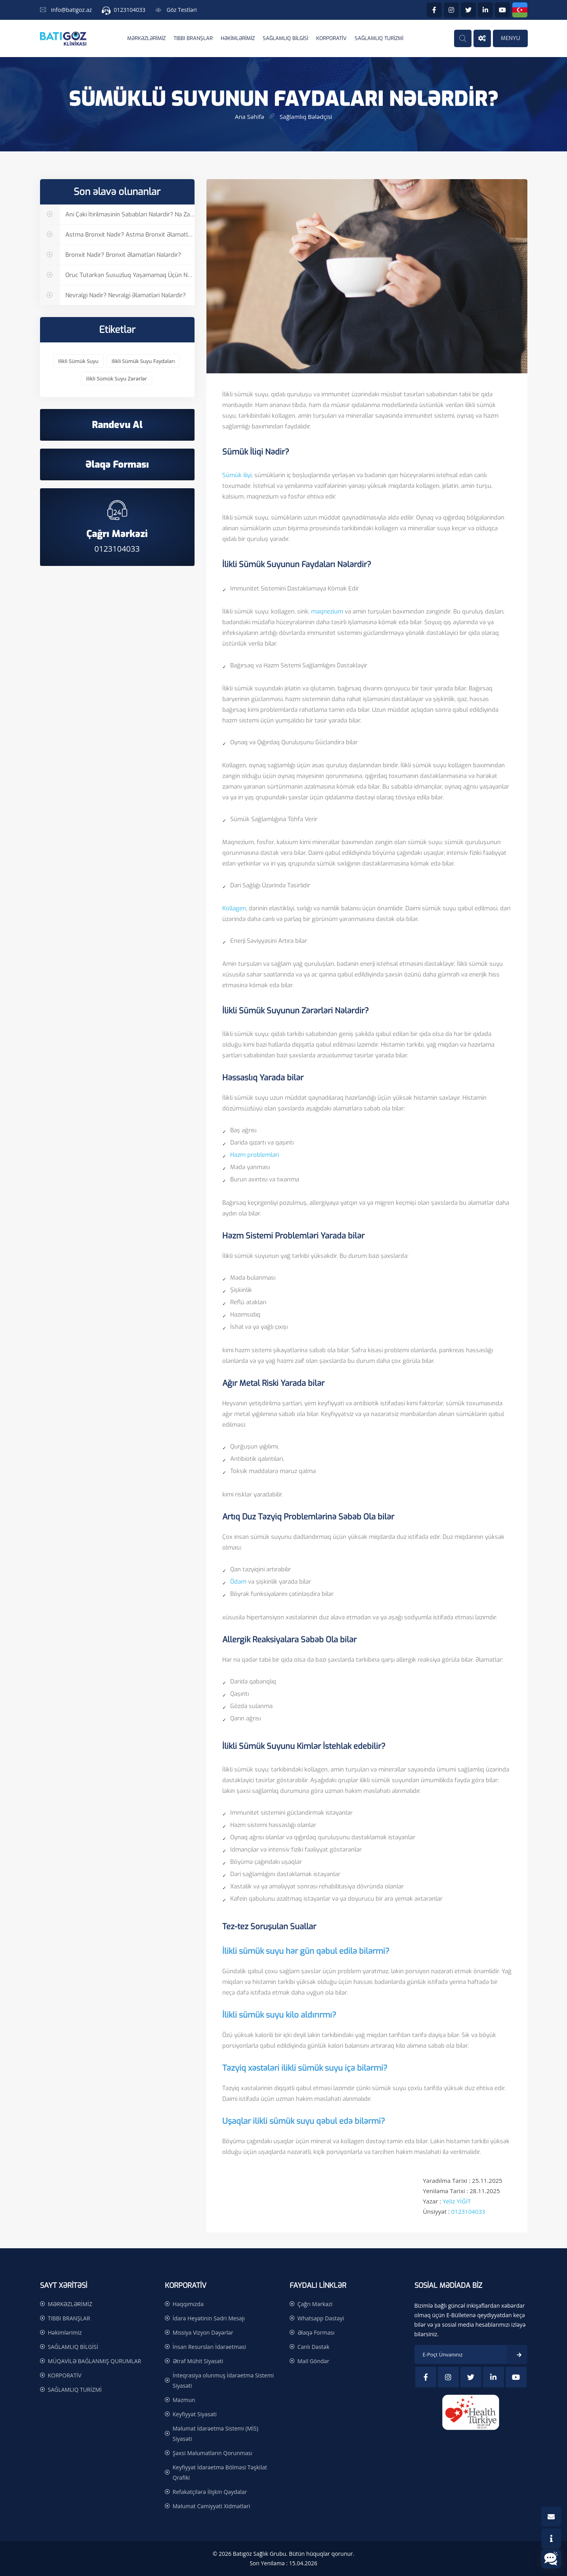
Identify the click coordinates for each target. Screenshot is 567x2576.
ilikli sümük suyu (78, 361)
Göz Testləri (181, 9)
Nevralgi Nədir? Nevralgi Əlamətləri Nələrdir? (113, 295)
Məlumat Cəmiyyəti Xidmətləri (211, 2506)
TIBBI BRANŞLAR (193, 38)
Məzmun (184, 2400)
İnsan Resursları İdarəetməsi (209, 2347)
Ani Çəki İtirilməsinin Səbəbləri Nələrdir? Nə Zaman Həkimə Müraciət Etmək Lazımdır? (117, 214)
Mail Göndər (313, 2361)
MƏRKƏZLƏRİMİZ (146, 38)
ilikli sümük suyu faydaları (143, 361)
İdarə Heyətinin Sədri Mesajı (209, 2318)
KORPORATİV (331, 38)
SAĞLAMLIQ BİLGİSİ (285, 38)
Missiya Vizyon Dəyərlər (203, 2332)
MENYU (510, 38)
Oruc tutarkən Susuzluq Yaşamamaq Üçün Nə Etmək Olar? (117, 275)
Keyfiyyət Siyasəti (195, 2414)
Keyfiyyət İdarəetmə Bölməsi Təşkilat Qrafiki (220, 2472)
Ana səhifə (249, 116)
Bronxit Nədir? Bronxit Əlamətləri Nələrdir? (110, 255)
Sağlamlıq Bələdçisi (306, 116)
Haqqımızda (188, 2304)
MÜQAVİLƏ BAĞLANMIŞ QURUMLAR (94, 2361)
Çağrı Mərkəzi (315, 2304)
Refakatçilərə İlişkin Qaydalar (210, 2492)
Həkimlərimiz (238, 38)
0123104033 (129, 9)
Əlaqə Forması (316, 2332)
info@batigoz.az (71, 9)
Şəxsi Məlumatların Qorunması (212, 2453)
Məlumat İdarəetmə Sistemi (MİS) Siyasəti (215, 2433)
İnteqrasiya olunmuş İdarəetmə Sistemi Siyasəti (223, 2380)
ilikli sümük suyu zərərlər (116, 378)
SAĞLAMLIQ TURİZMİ (379, 38)
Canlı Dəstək (314, 2347)
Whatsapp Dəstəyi (321, 2318)
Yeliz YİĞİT (457, 2201)
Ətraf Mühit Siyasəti (198, 2361)
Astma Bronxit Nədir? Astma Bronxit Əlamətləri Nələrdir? (117, 235)
